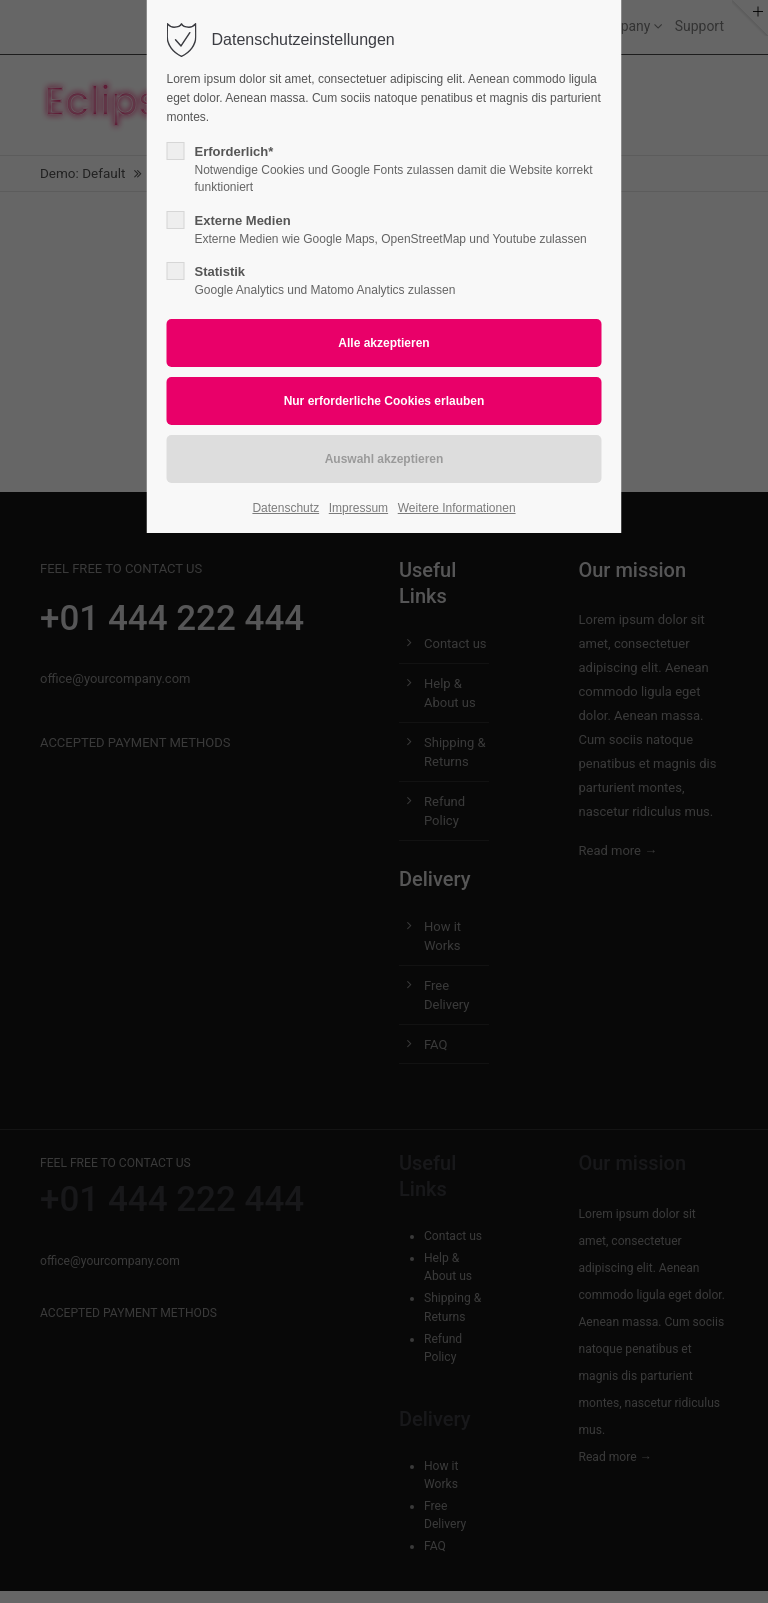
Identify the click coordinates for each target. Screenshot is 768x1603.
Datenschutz (285, 508)
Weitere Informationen (457, 508)
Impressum (358, 508)
